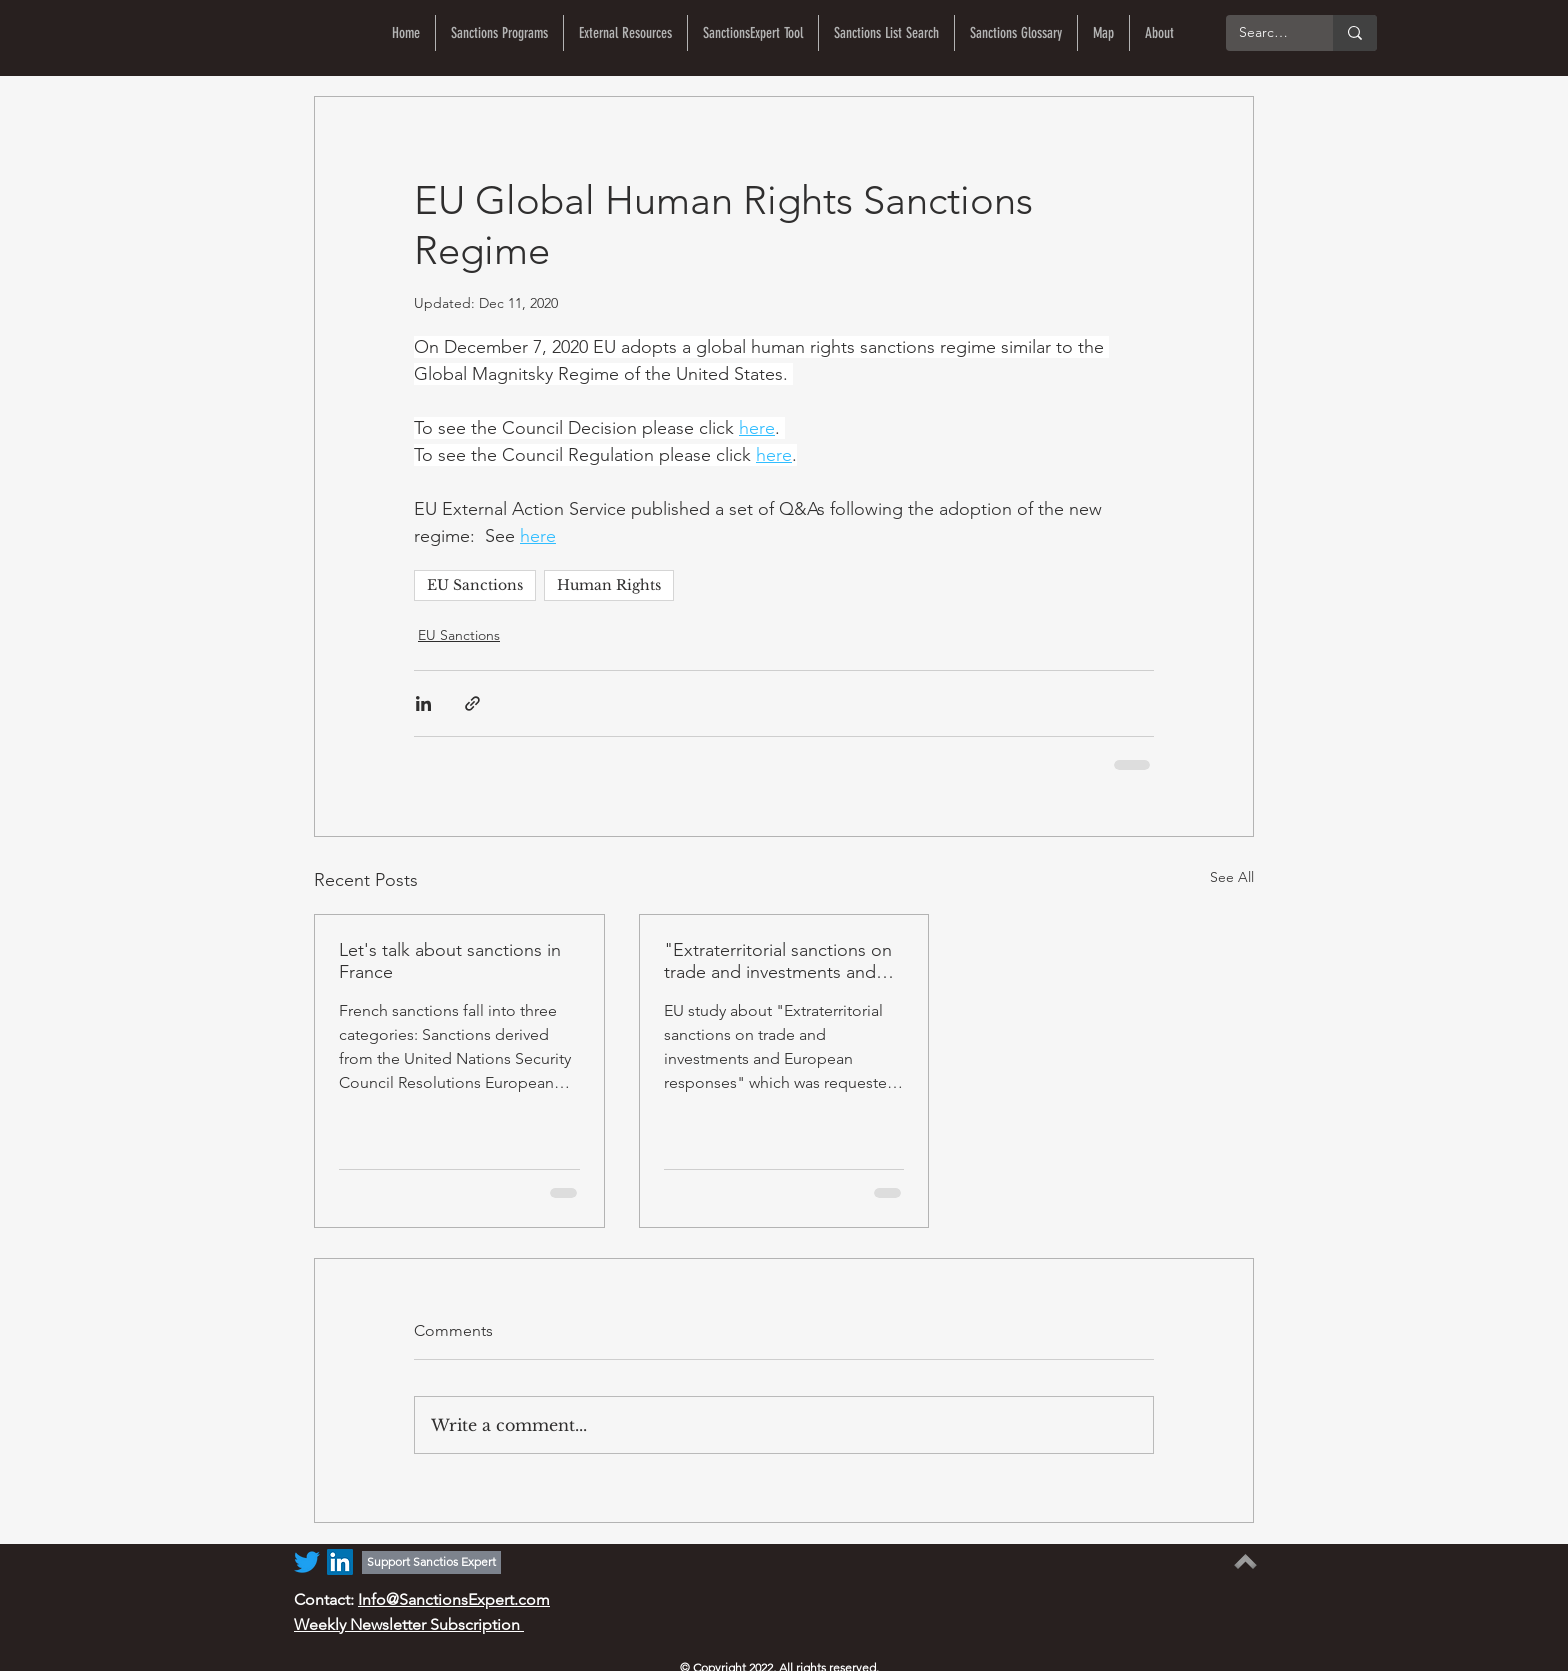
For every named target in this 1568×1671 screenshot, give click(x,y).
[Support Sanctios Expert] (431, 1562)
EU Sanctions (475, 585)
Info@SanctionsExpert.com (454, 1599)
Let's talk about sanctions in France (450, 961)
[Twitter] (307, 1562)
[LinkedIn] (340, 1562)
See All (1232, 877)
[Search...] (1265, 33)
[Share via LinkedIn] (423, 703)
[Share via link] (472, 703)
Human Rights (609, 585)
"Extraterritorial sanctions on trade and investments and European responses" (778, 961)
